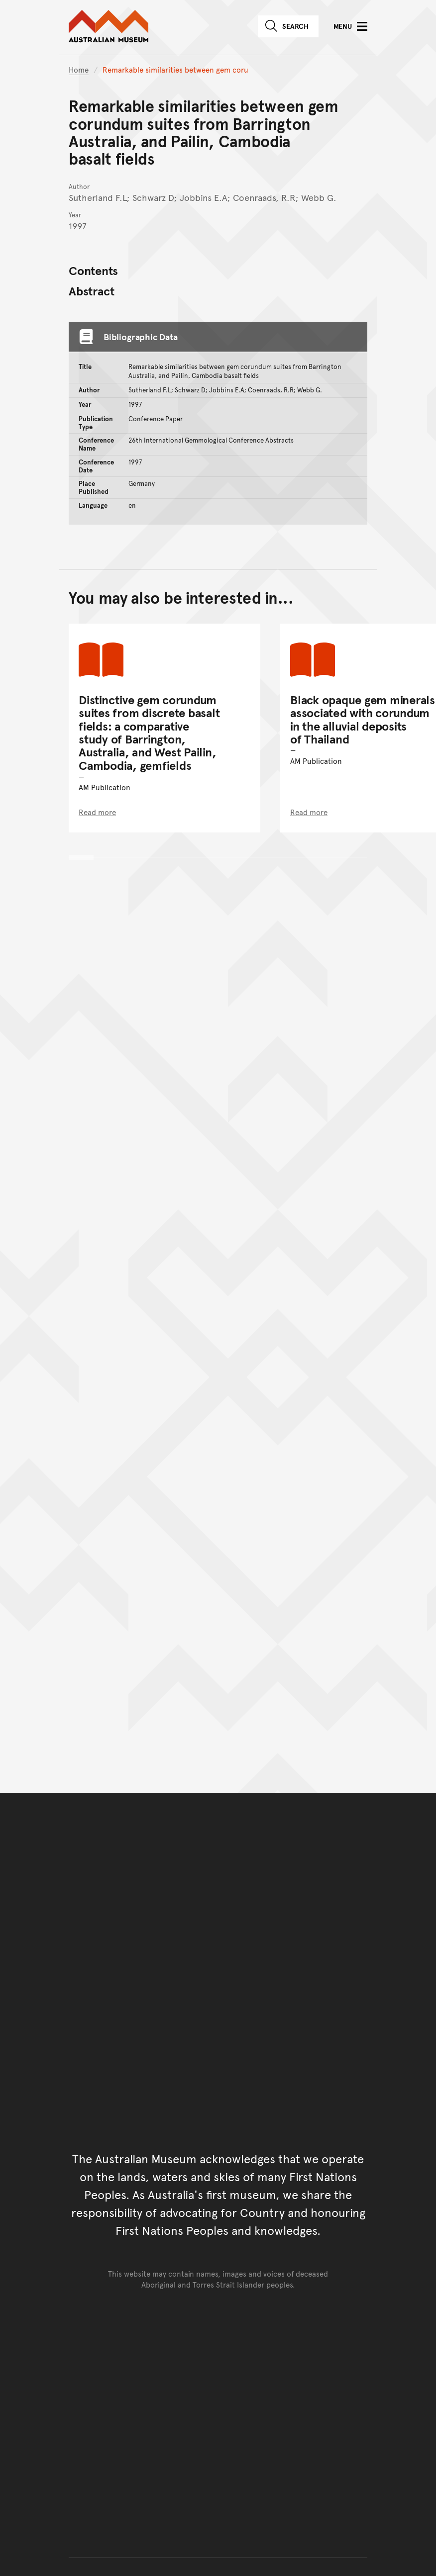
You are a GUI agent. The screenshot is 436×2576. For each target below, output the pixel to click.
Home (79, 69)
